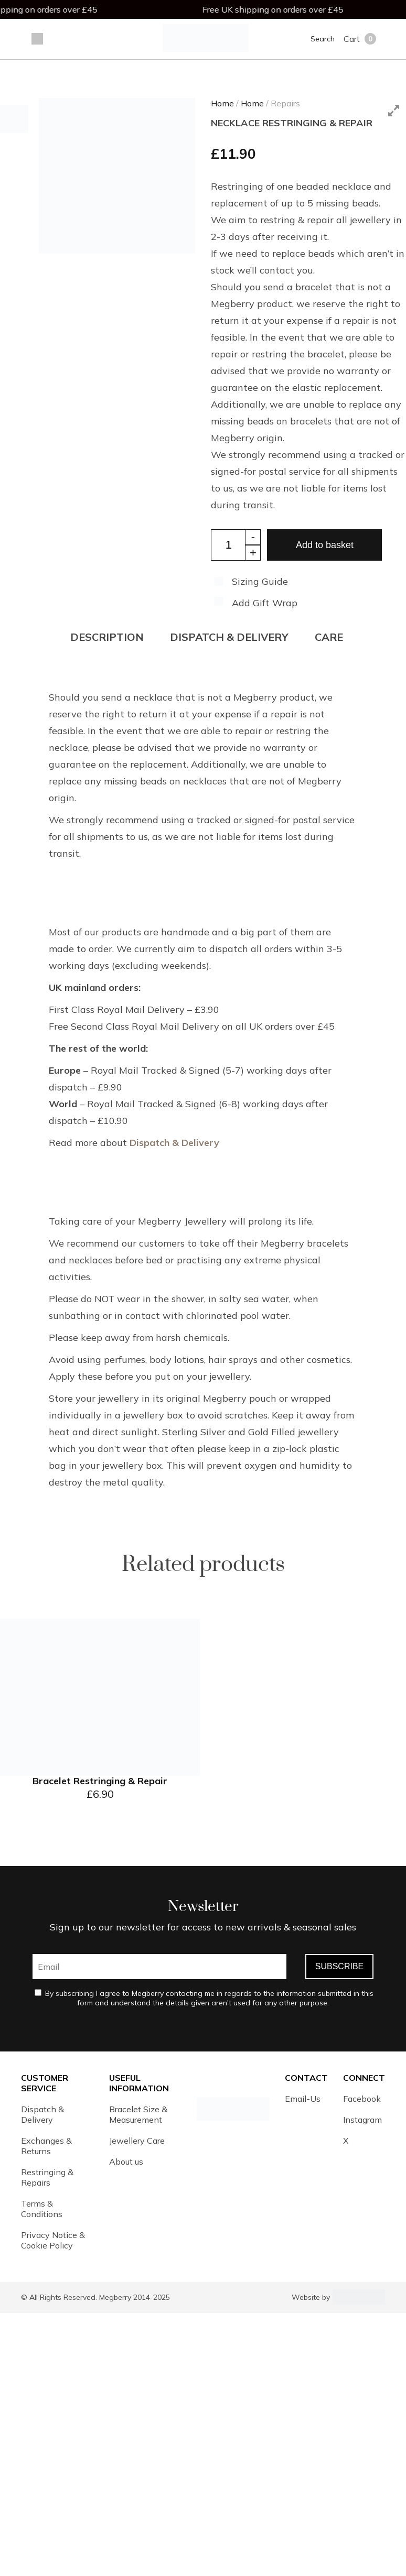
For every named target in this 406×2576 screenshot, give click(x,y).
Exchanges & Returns (46, 2145)
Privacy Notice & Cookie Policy (53, 2240)
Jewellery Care (137, 2140)
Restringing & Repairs (47, 2177)
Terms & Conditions (41, 2208)
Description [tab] (107, 636)
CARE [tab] (329, 636)
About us (126, 2161)
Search (323, 38)
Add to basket (325, 545)
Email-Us (302, 2098)
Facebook (362, 2098)
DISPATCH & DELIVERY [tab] (229, 636)
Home (222, 103)
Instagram (362, 2119)
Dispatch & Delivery (174, 1143)
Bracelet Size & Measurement (138, 2114)
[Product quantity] (236, 545)
